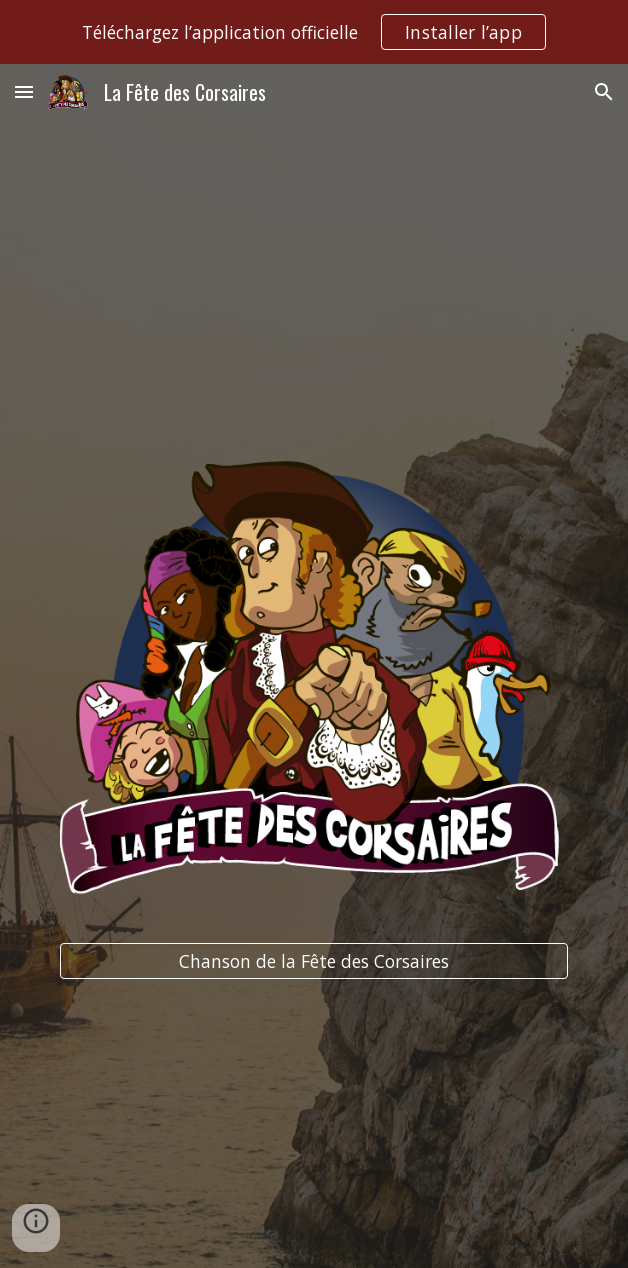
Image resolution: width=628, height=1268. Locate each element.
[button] (24, 91)
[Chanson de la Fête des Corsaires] (313, 961)
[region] (314, 32)
